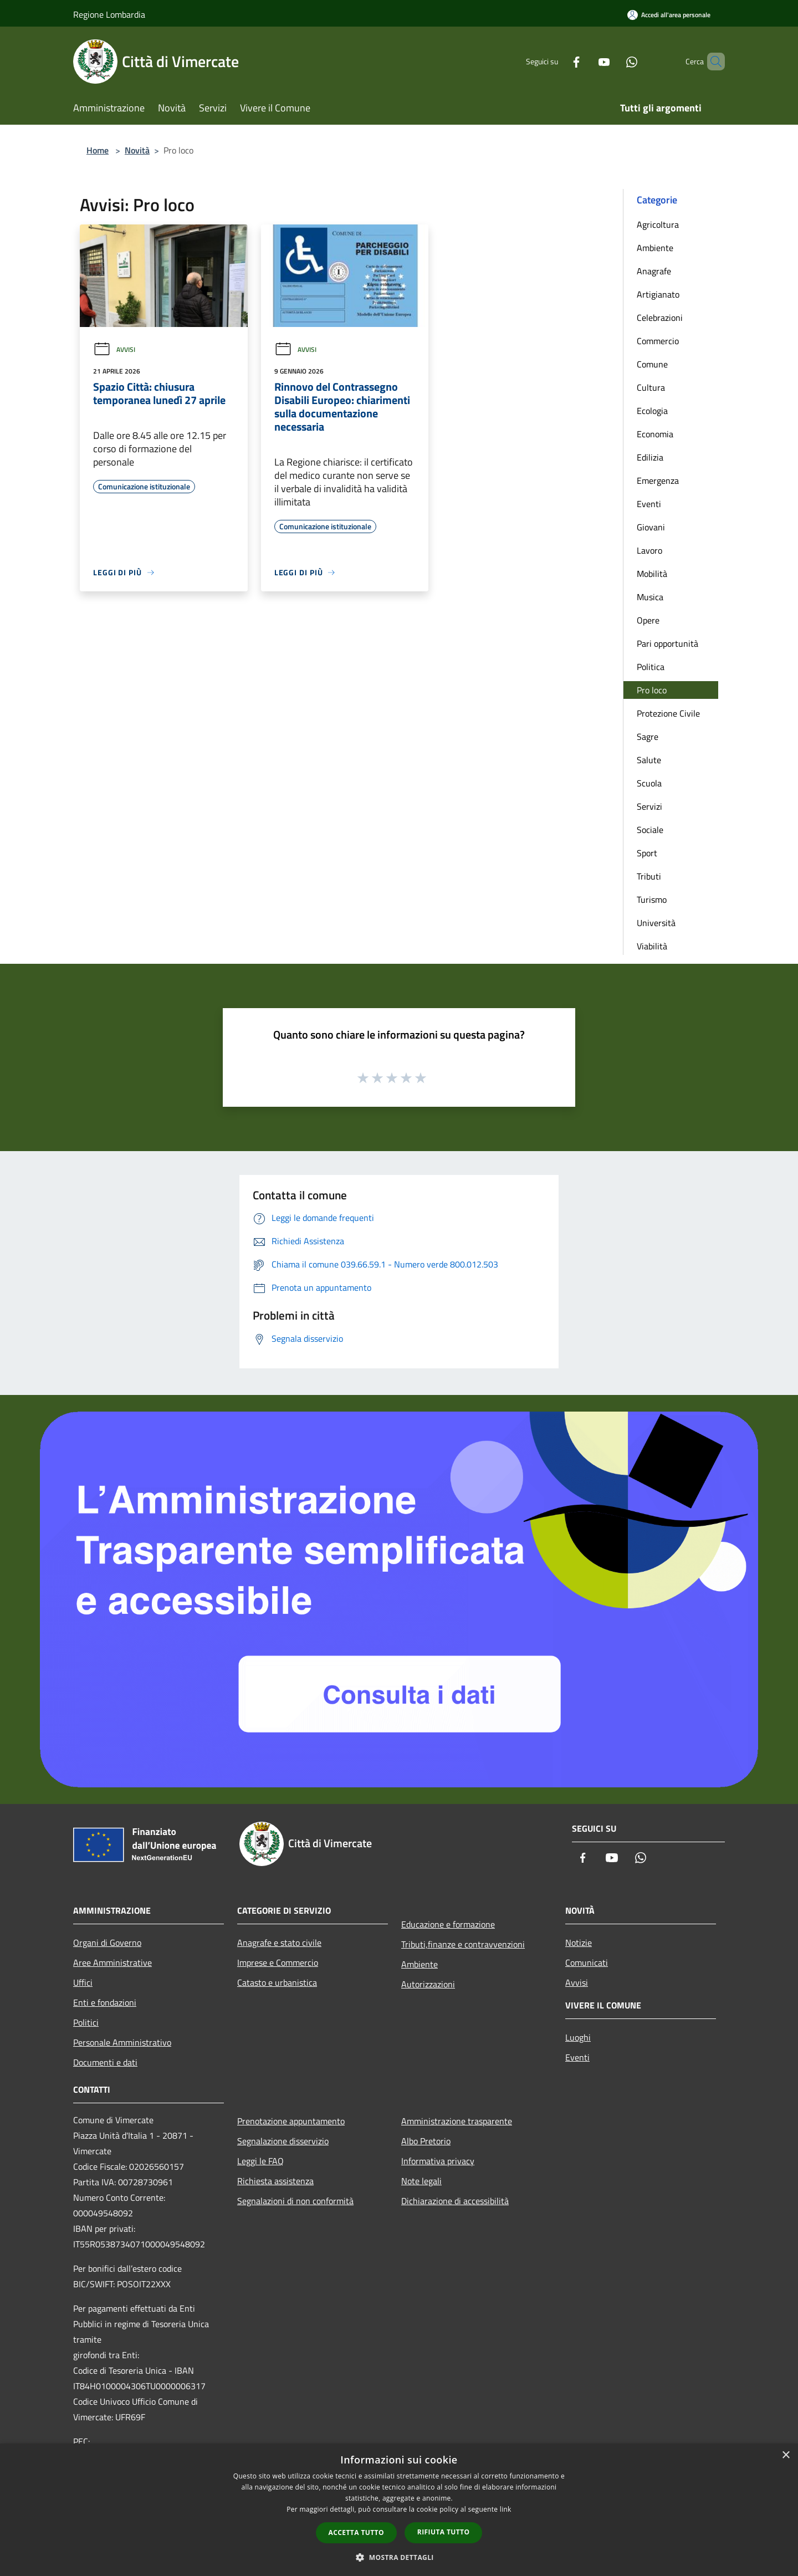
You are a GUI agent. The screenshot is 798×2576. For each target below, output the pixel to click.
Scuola (649, 783)
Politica (650, 666)
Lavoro (649, 550)
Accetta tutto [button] (356, 2532)
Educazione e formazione (448, 1924)
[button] (399, 2557)
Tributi (649, 876)
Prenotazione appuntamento (291, 2121)
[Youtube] (585, 61)
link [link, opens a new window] (505, 2509)
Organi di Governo (107, 1942)
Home (97, 150)
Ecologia (652, 410)
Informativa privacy (437, 2161)
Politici (86, 2022)
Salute (649, 759)
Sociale (650, 829)
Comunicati (586, 1962)
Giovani (651, 527)
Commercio (658, 340)
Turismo (652, 899)
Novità (137, 150)
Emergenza (658, 480)
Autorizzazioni (428, 1984)
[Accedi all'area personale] (669, 15)
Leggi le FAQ (260, 2161)
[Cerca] (711, 61)
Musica (650, 597)
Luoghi (578, 2037)
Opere (648, 620)
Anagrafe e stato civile (279, 1942)
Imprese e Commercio (277, 1962)
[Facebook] (557, 61)
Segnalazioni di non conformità (295, 2200)
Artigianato (658, 294)
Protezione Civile (668, 713)
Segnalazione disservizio (283, 2141)
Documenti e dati (105, 2062)
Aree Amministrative (112, 1962)
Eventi (649, 503)
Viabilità (652, 946)
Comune (652, 364)
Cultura (651, 387)
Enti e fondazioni (104, 2002)
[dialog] (399, 2510)
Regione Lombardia (109, 14)
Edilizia (650, 457)
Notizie (578, 1942)
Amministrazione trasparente (456, 2121)
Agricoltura (658, 224)
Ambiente (655, 247)
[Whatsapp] (613, 61)
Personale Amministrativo (122, 2042)
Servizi (649, 806)
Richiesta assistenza (275, 2180)
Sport (647, 853)
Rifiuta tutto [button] (443, 2532)
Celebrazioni (660, 317)
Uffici (83, 1982)
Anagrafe (654, 271)
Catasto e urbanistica (277, 1982)
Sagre (647, 736)
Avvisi (114, 349)
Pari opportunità (667, 643)
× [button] (785, 2455)
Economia (655, 434)
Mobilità (652, 573)
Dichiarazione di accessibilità (455, 2200)
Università (656, 922)
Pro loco (652, 690)
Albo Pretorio (426, 2141)
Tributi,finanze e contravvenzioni (463, 1944)
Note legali (421, 2180)
